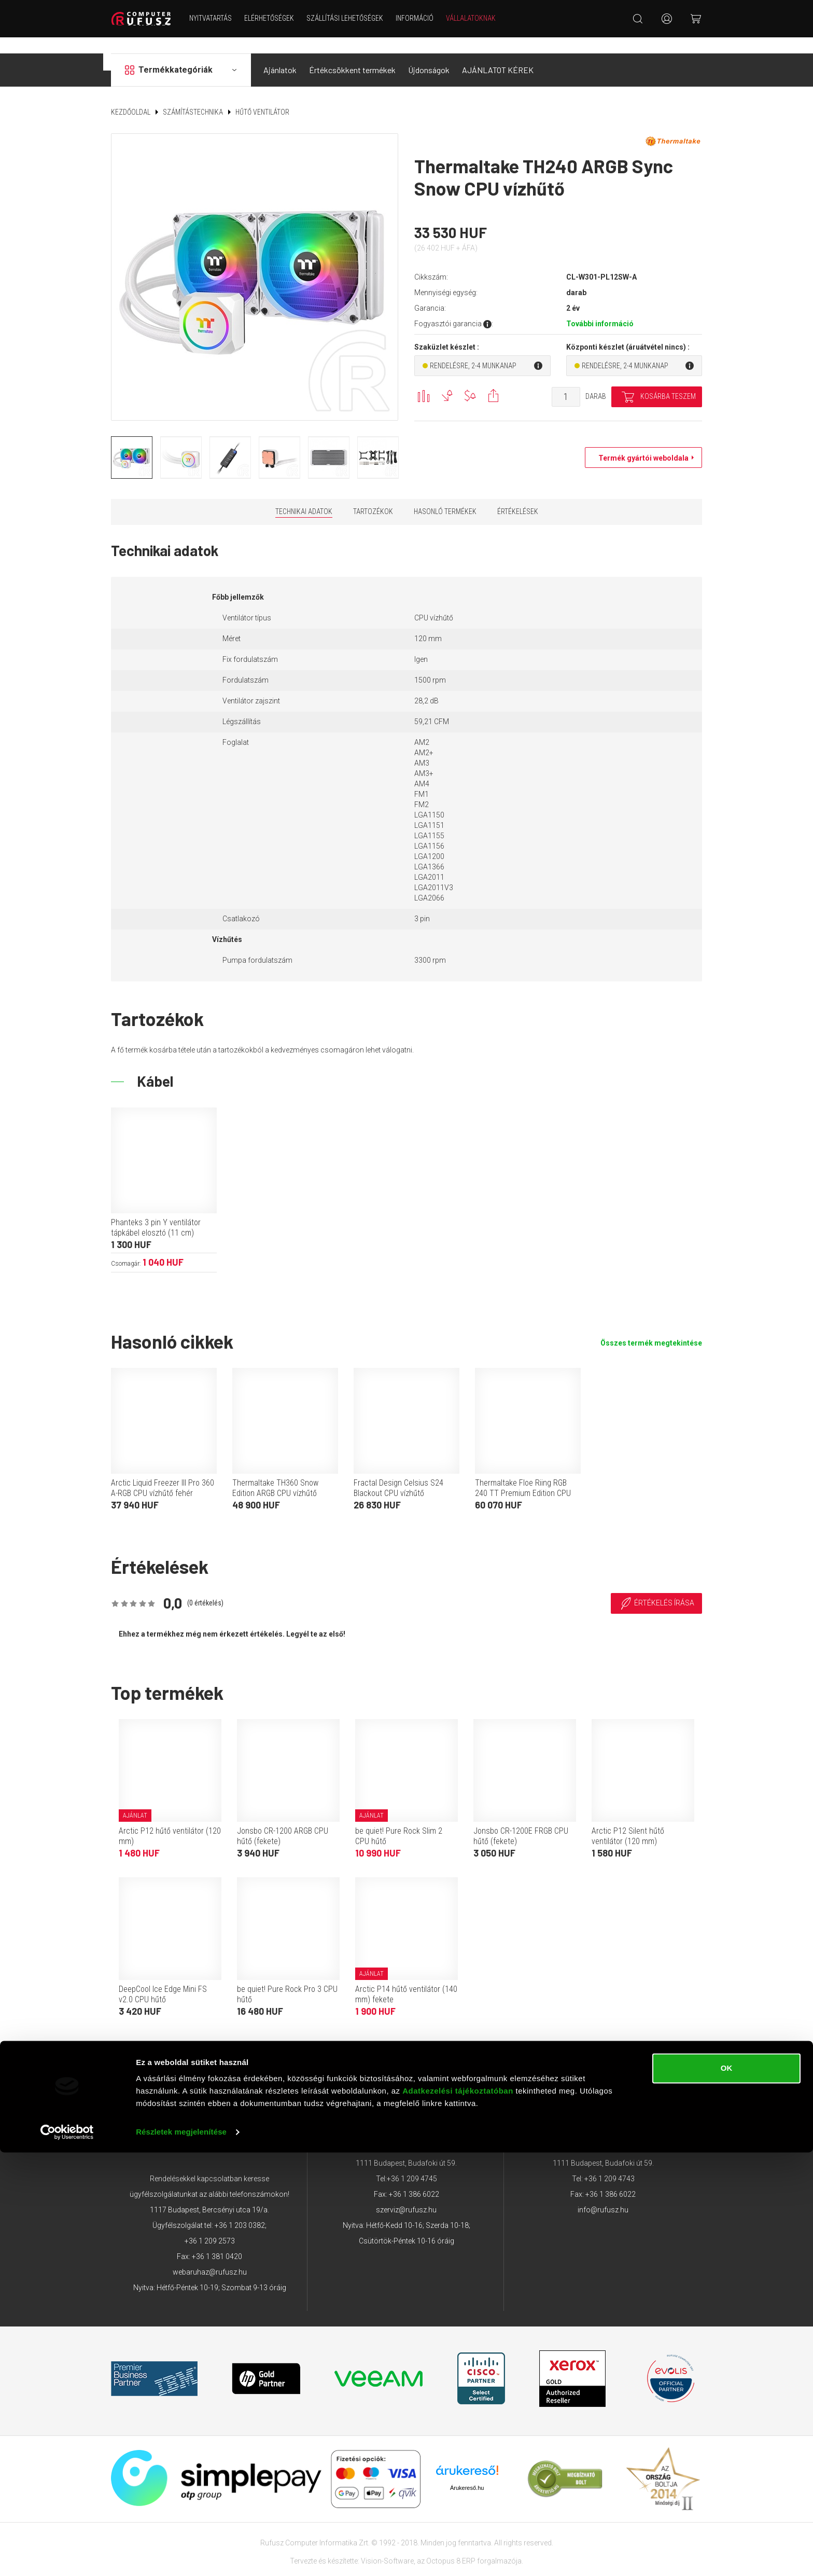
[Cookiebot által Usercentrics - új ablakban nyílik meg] (67, 2556)
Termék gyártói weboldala (641, 442)
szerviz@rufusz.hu (406, 2194)
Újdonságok (429, 54)
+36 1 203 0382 (240, 2209)
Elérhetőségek (278, 18)
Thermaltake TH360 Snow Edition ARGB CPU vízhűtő (275, 1472)
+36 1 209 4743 (609, 2162)
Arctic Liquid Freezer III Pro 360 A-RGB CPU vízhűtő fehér (162, 1472)
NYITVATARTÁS (219, 18)
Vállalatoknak (479, 18)
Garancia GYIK (520, 2056)
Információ (423, 18)
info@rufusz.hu (603, 2194)
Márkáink (466, 2056)
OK (727, 2491)
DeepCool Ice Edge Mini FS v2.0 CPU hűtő (163, 1978)
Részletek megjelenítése (181, 2555)
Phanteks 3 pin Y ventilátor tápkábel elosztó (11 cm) (156, 1211)
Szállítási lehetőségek (353, 18)
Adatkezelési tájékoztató (391, 2056)
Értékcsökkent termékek (352, 54)
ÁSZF (213, 2056)
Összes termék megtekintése (651, 1327)
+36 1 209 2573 (210, 2225)
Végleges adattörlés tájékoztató (616, 2056)
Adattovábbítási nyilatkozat (284, 2056)
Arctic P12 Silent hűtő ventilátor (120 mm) (628, 1820)
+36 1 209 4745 (412, 2162)
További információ (600, 307)
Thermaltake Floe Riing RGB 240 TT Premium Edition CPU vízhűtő (523, 1477)
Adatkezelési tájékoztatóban (457, 2514)
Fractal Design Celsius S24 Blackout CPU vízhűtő (398, 1472)
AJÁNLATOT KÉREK (498, 54)
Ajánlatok (280, 54)
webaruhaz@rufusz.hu (210, 2256)
